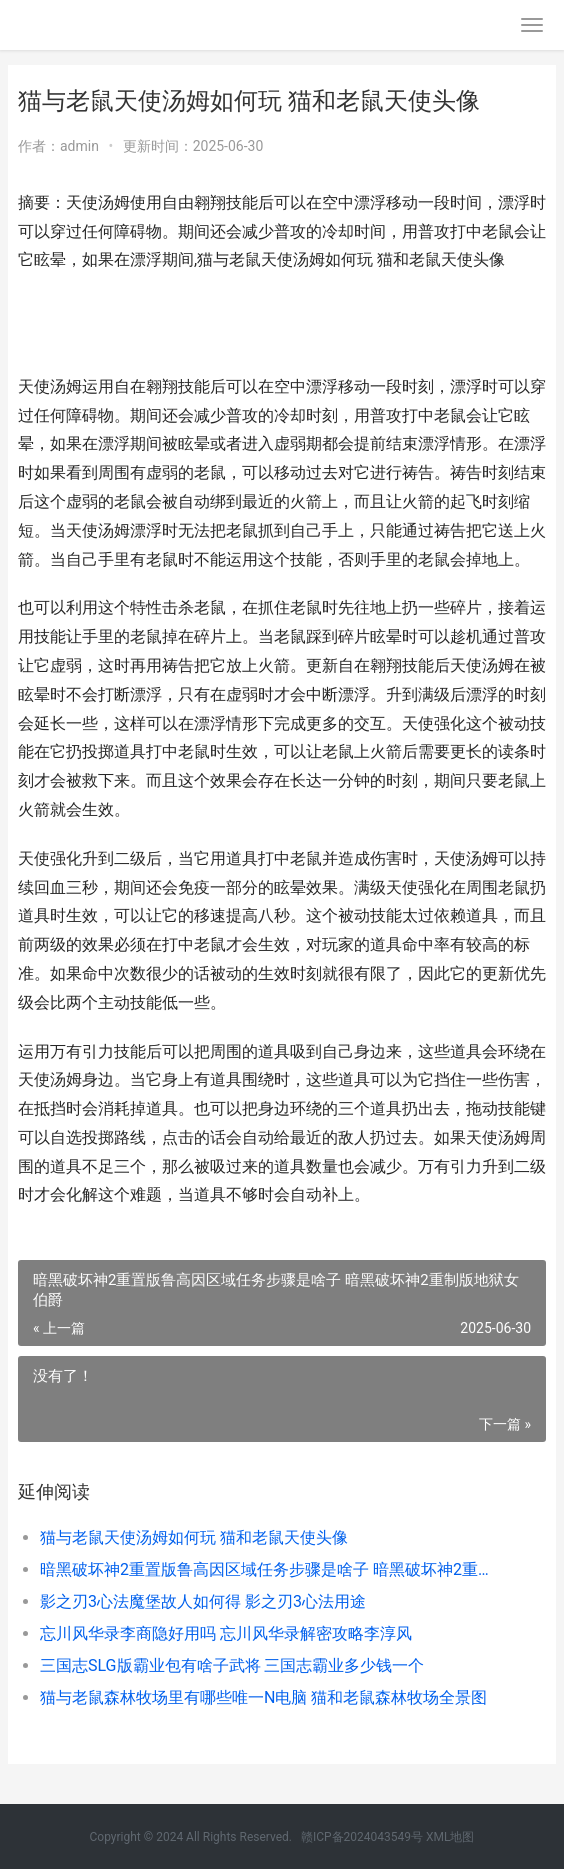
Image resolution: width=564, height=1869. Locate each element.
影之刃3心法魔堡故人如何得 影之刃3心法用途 (203, 1601)
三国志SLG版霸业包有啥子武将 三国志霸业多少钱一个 (232, 1665)
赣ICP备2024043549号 (362, 1837)
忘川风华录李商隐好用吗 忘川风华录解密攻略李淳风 (226, 1633)
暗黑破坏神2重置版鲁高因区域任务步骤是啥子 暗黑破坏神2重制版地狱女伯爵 (267, 1569)
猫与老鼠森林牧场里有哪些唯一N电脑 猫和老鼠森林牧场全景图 (263, 1697)
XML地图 (450, 1837)
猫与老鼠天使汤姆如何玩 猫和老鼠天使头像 (194, 1537)
